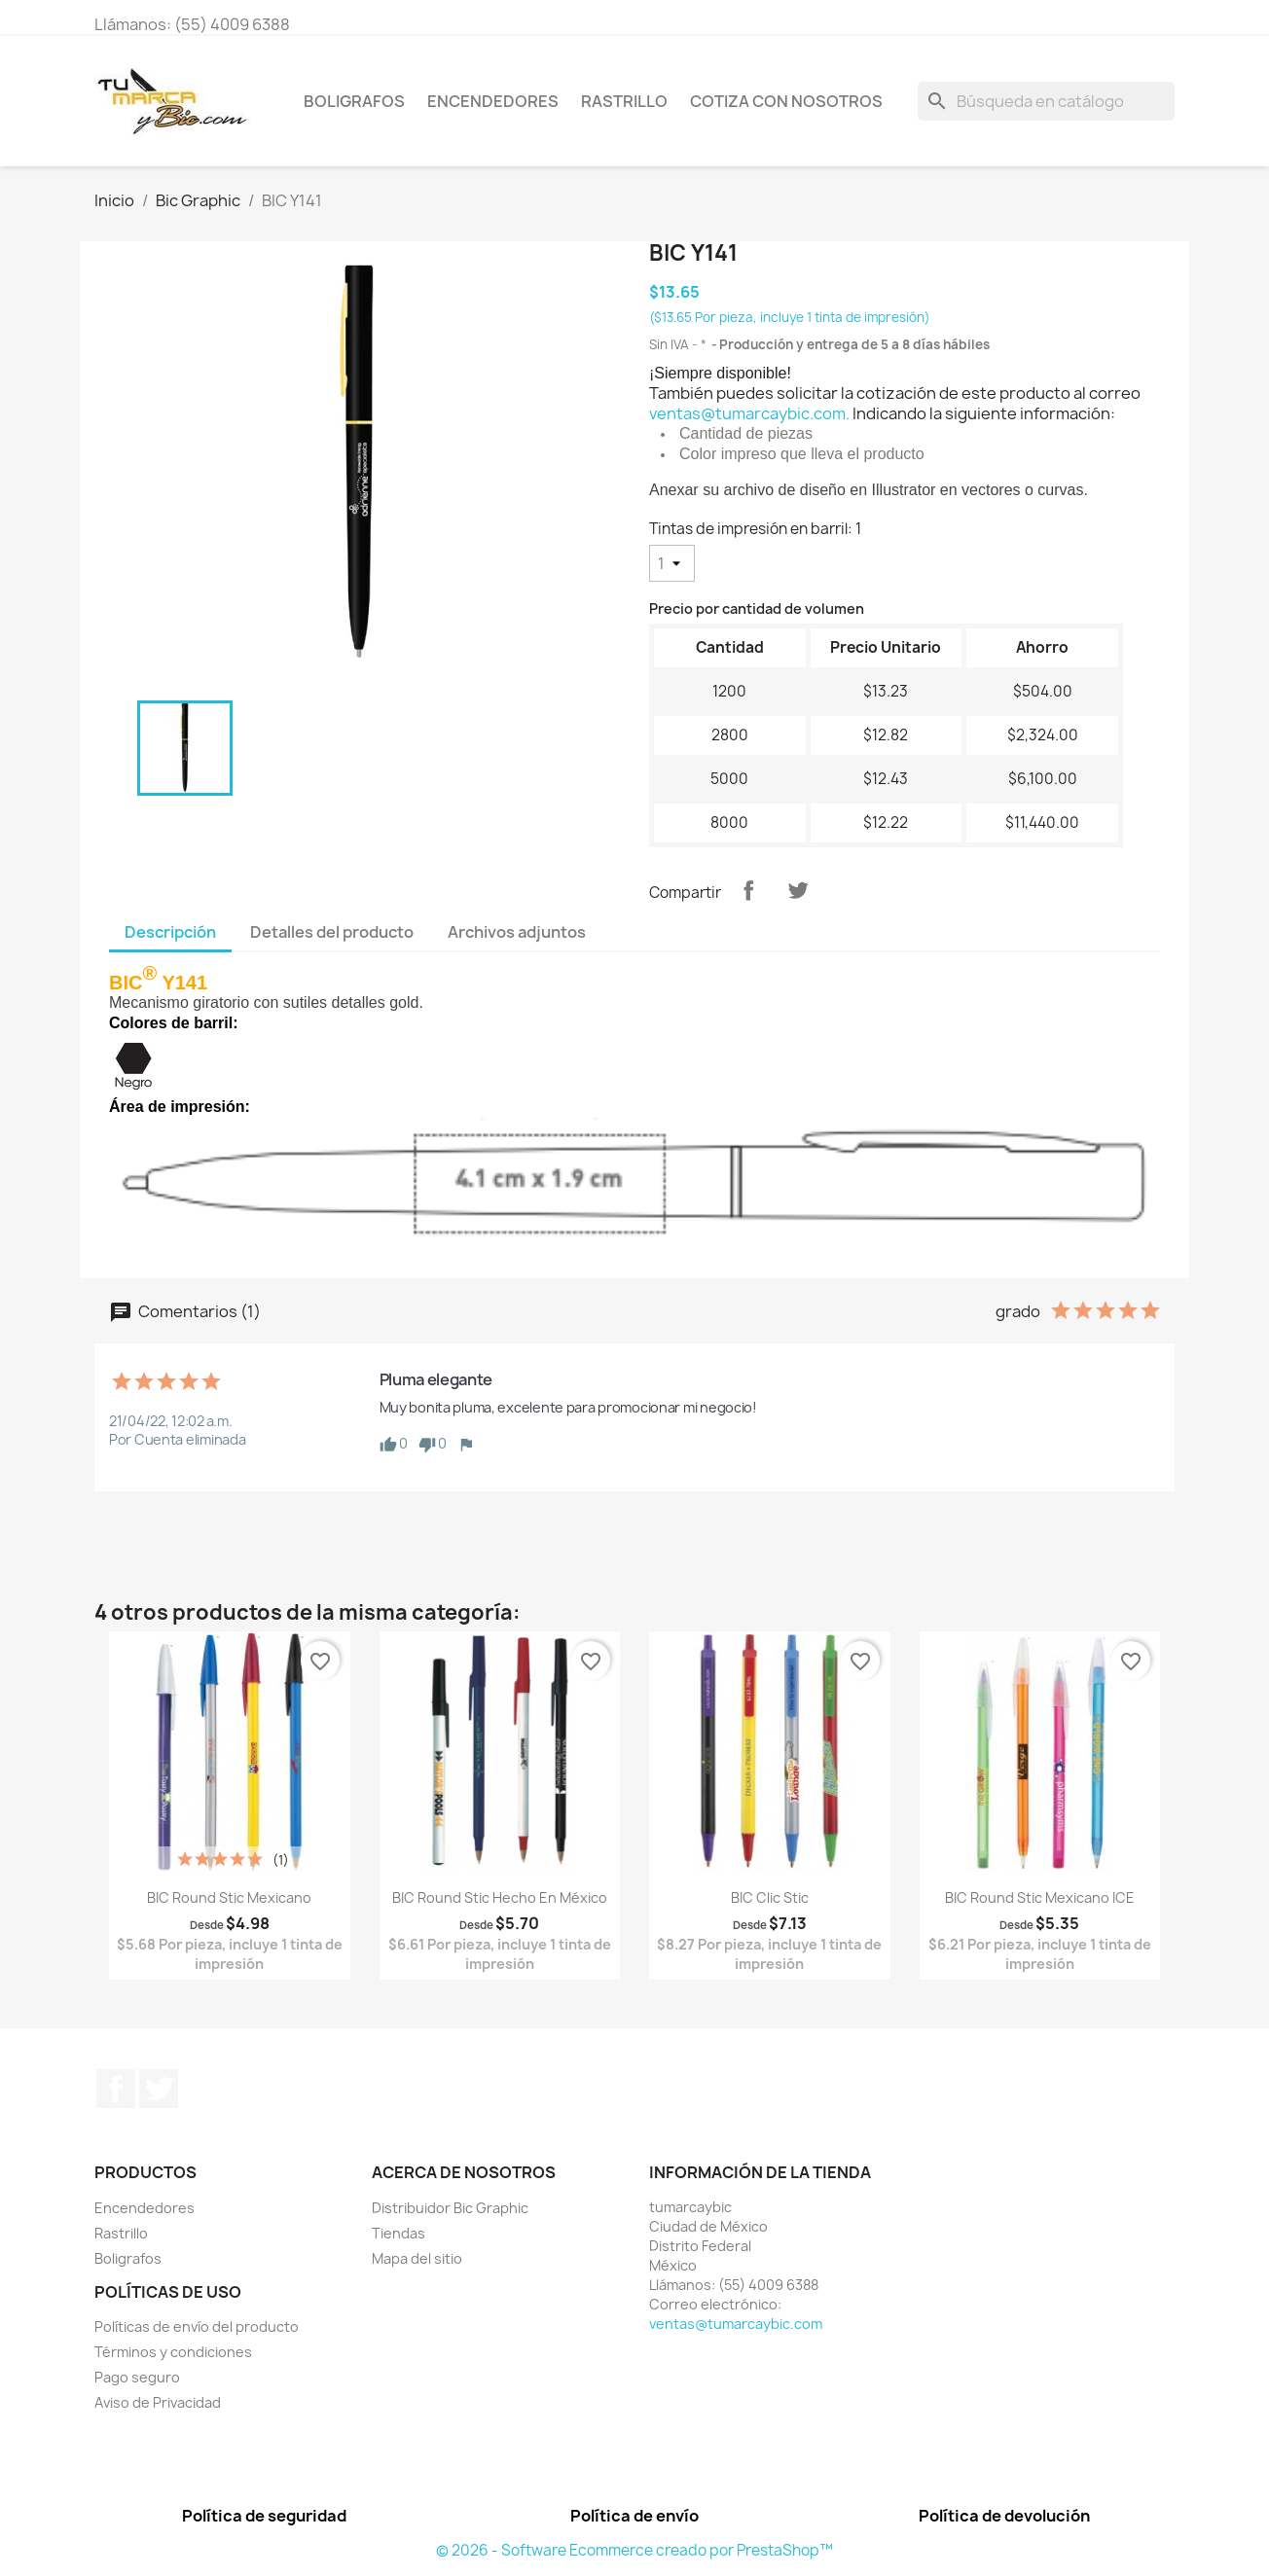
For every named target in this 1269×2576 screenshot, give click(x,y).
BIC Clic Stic (770, 1897)
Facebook (115, 2088)
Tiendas (398, 2233)
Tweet (798, 890)
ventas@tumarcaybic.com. (749, 413)
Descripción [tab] (170, 932)
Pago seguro (137, 2377)
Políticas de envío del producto (196, 2326)
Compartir (748, 890)
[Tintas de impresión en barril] (672, 563)
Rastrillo (624, 101)
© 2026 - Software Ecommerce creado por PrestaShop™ (634, 2550)
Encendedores (493, 101)
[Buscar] (1046, 101)
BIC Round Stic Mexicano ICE (1040, 1897)
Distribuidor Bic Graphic (450, 2208)
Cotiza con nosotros (786, 101)
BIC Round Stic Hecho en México (499, 1897)
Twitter (158, 2088)
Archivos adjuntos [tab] (517, 932)
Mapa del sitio (417, 2258)
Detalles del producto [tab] (332, 932)
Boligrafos (354, 101)
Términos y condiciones (173, 2352)
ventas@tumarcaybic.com (735, 2323)
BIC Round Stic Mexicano (229, 1897)
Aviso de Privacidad (157, 2402)
